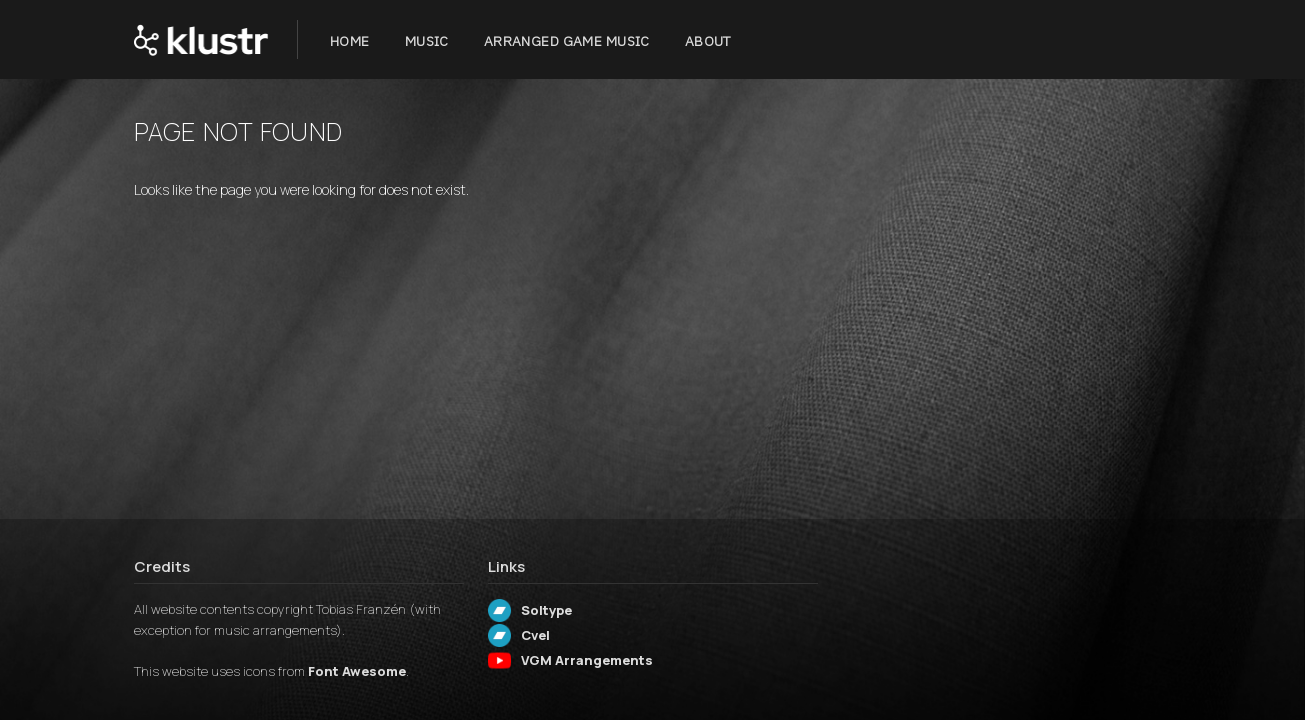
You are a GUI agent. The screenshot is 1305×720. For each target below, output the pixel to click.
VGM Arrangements (587, 660)
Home (350, 41)
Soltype (546, 610)
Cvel (535, 635)
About (708, 41)
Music (427, 41)
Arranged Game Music (567, 41)
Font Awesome (357, 671)
